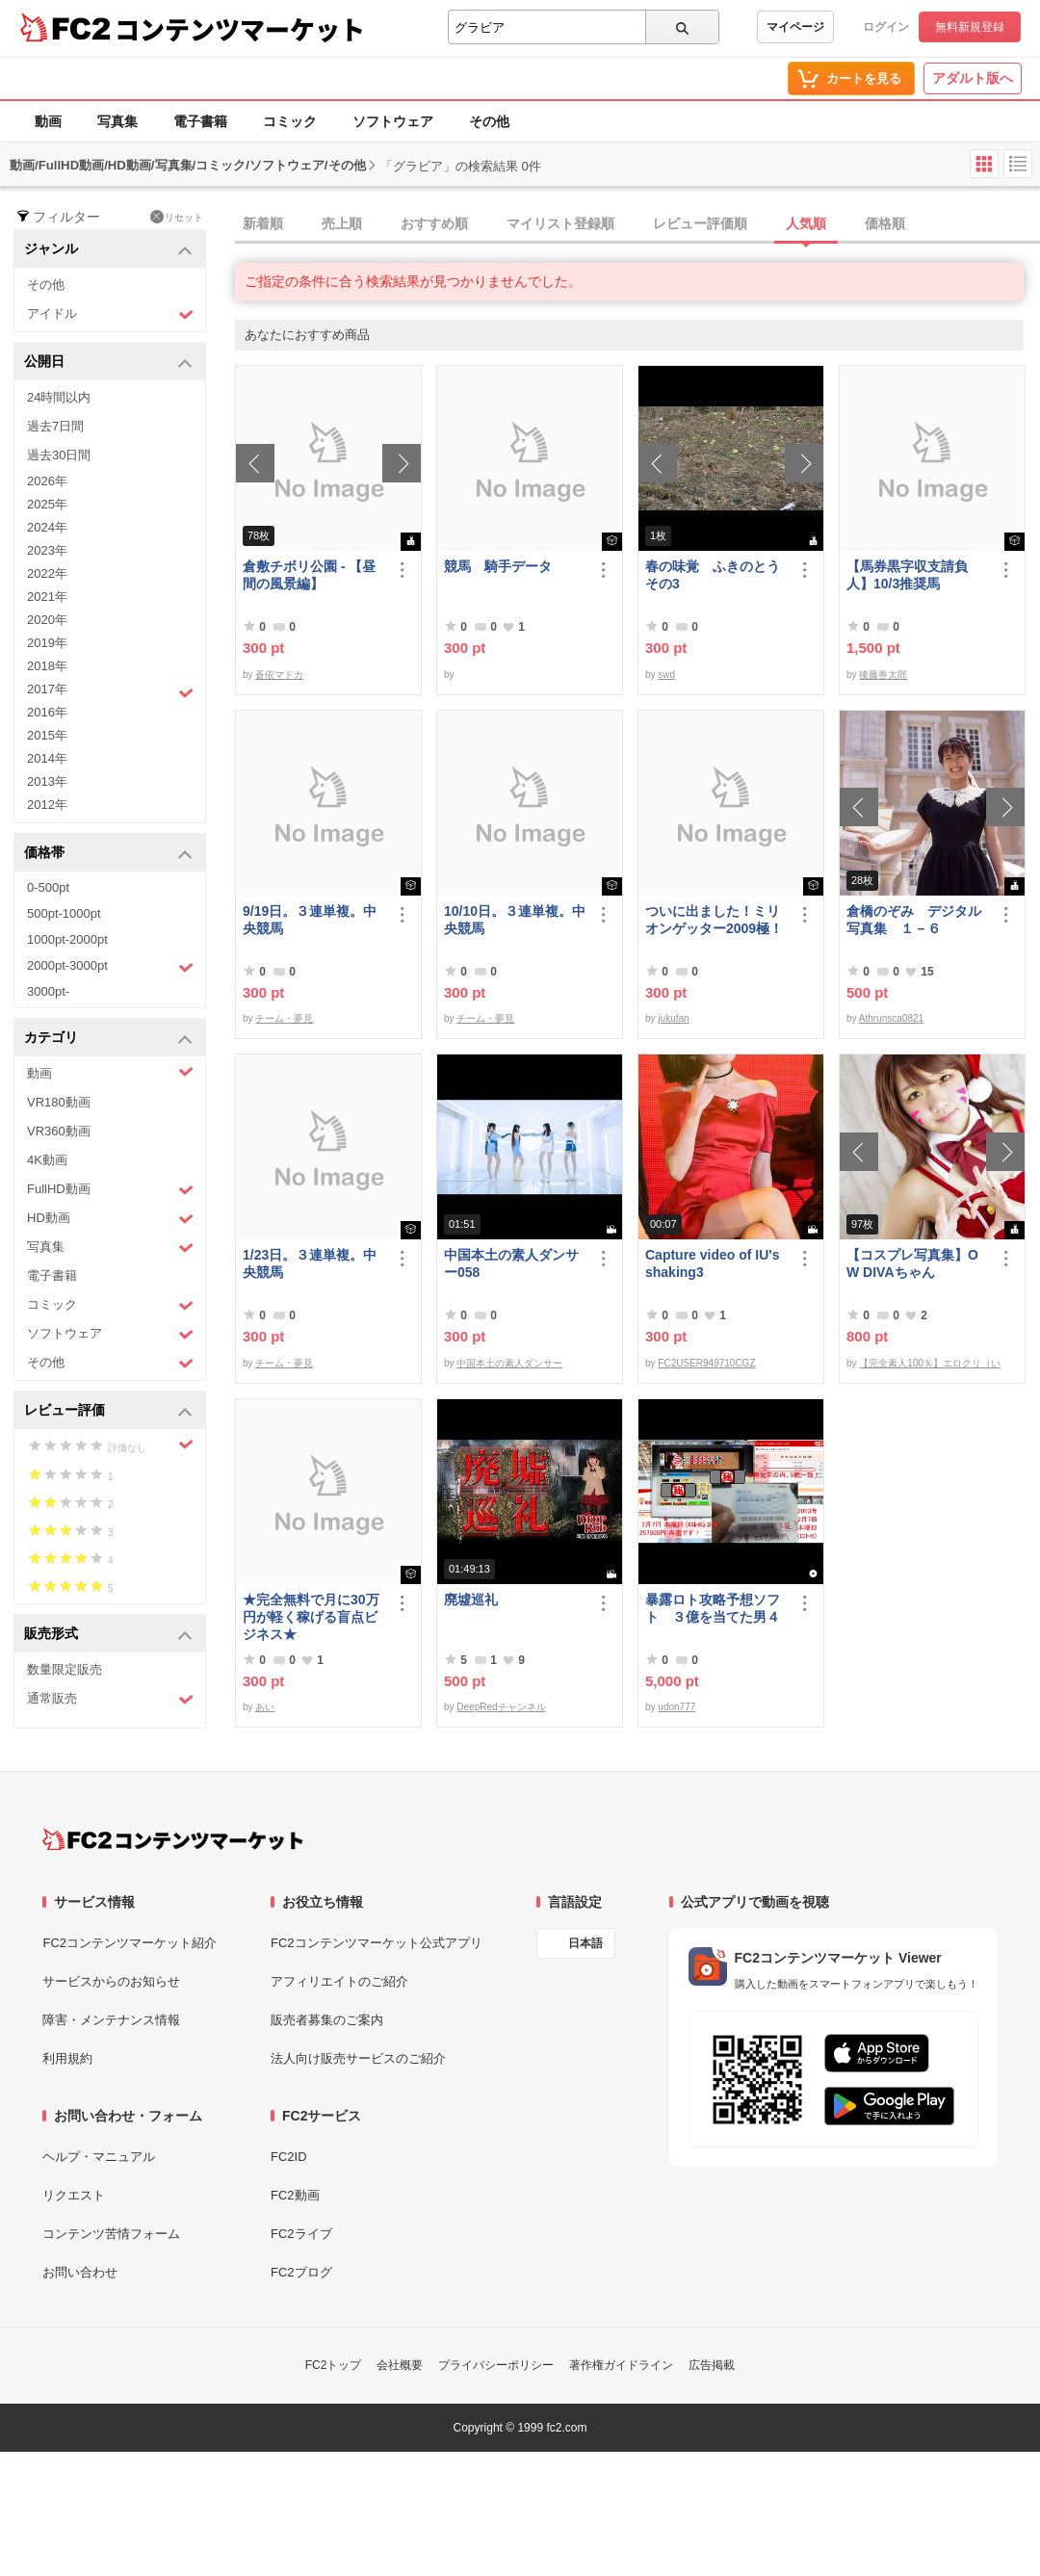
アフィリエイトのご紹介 (339, 1981)
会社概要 (400, 2365)
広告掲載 (712, 2365)
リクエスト (73, 2195)
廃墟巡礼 (471, 1599)
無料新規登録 (969, 27)
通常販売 (110, 1699)
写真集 (117, 121)
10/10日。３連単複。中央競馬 (514, 919)
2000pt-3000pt (110, 967)
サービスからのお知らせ (111, 1981)
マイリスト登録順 (560, 223)
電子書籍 (200, 121)
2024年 (47, 527)
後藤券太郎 (883, 674)
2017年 (110, 691)
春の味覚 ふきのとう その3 (716, 575)
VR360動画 (59, 1131)
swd (666, 674)
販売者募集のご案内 (327, 2020)
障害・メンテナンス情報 (111, 2020)
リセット (176, 216)
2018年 (47, 666)
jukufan (673, 1018)
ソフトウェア (392, 121)
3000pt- (48, 991)
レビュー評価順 (700, 223)
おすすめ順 (434, 223)
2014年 (47, 758)
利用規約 (67, 2058)
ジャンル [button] (108, 250)
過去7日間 (55, 426)
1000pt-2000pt (67, 939)
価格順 (885, 223)
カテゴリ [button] (108, 1038)
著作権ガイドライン (621, 2365)
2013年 (47, 781)
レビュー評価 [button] (108, 1411)
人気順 (806, 223)
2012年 (47, 804)
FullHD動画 (110, 1190)
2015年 (47, 735)
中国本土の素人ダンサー (509, 1363)
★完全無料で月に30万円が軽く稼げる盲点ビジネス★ (311, 1617)
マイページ (795, 27)
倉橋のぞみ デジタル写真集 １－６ (913, 919)
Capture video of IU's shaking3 (712, 1263)
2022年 (47, 573)
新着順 (263, 223)
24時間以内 (59, 397)
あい (264, 1707)
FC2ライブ (301, 2233)
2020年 (47, 619)
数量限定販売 (64, 1669)
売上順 (342, 223)
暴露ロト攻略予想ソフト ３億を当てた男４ (712, 1608)
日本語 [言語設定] (585, 1943)
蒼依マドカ (279, 674)
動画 (48, 121)
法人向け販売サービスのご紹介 (358, 2058)
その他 (489, 121)
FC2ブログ (301, 2272)
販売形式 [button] (108, 1635)
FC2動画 (295, 2195)
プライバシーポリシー (496, 2365)
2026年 (47, 481)
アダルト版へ (972, 78)
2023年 (47, 550)
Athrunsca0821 (891, 1018)
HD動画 (110, 1218)
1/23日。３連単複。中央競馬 (310, 1263)
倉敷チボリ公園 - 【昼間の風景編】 (309, 575)
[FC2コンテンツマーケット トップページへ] (172, 1839)
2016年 (47, 712)
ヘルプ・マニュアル (98, 2156)
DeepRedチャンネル (500, 1707)
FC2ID (289, 2156)
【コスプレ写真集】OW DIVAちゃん (912, 1263)
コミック (290, 121)
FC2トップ (333, 2365)
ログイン (886, 27)
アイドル (110, 314)
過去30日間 (59, 455)
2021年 (47, 596)
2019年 (47, 643)
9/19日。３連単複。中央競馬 (310, 919)
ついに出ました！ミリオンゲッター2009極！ (714, 919)
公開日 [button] (108, 362)
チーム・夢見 (284, 1018)
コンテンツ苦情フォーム (111, 2233)
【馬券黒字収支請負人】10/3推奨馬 (907, 575)
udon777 (676, 1707)
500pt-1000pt (64, 913)
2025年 (47, 504)
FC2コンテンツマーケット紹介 (129, 1943)
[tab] (637, 224)
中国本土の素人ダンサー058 (511, 1263)
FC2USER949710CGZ (706, 1363)
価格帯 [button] (108, 854)
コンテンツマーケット (240, 29)
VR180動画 (59, 1102)
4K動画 (47, 1160)
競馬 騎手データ (498, 566)
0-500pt (48, 887)
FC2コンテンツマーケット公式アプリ (376, 1943)
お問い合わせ (79, 2272)
